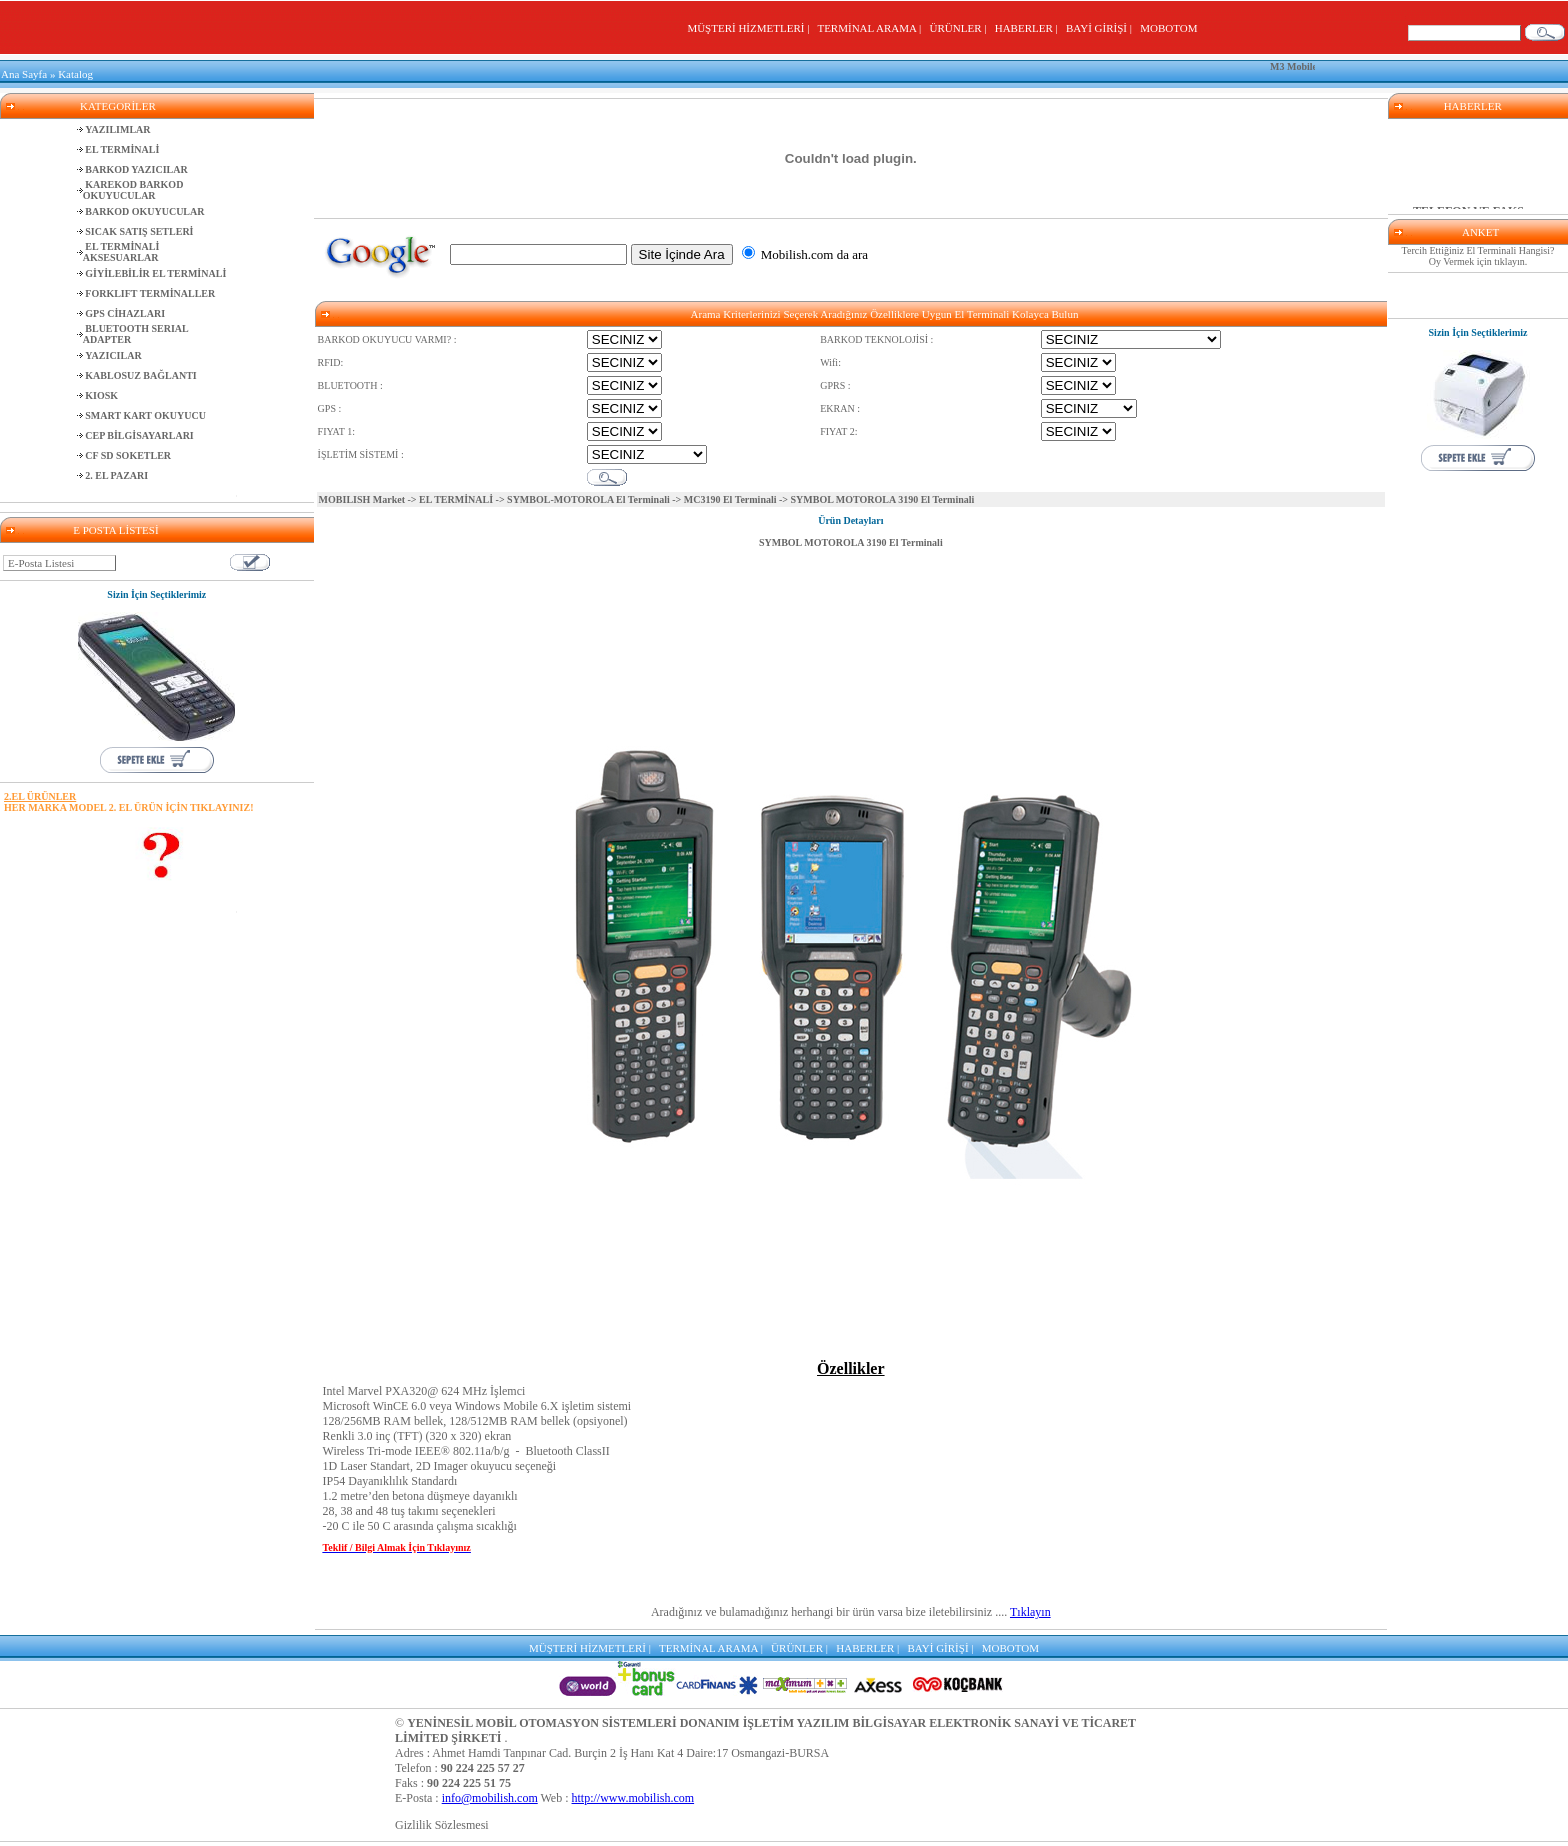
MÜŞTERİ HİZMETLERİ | (750, 28)
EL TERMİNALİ (456, 499)
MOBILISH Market (362, 499)
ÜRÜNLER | (961, 28)
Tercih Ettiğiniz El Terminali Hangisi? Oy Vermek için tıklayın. (1478, 256)
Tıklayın (1030, 1612)
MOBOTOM (1168, 28)
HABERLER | (1029, 28)
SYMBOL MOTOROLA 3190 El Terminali (851, 542)
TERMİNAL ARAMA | (871, 28)
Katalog (75, 74)
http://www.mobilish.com (633, 1798)
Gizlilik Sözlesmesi (442, 1825)
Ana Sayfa (24, 74)
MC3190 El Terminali (730, 499)
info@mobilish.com (490, 1798)
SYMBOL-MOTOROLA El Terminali (588, 499)
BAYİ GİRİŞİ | (1101, 28)
